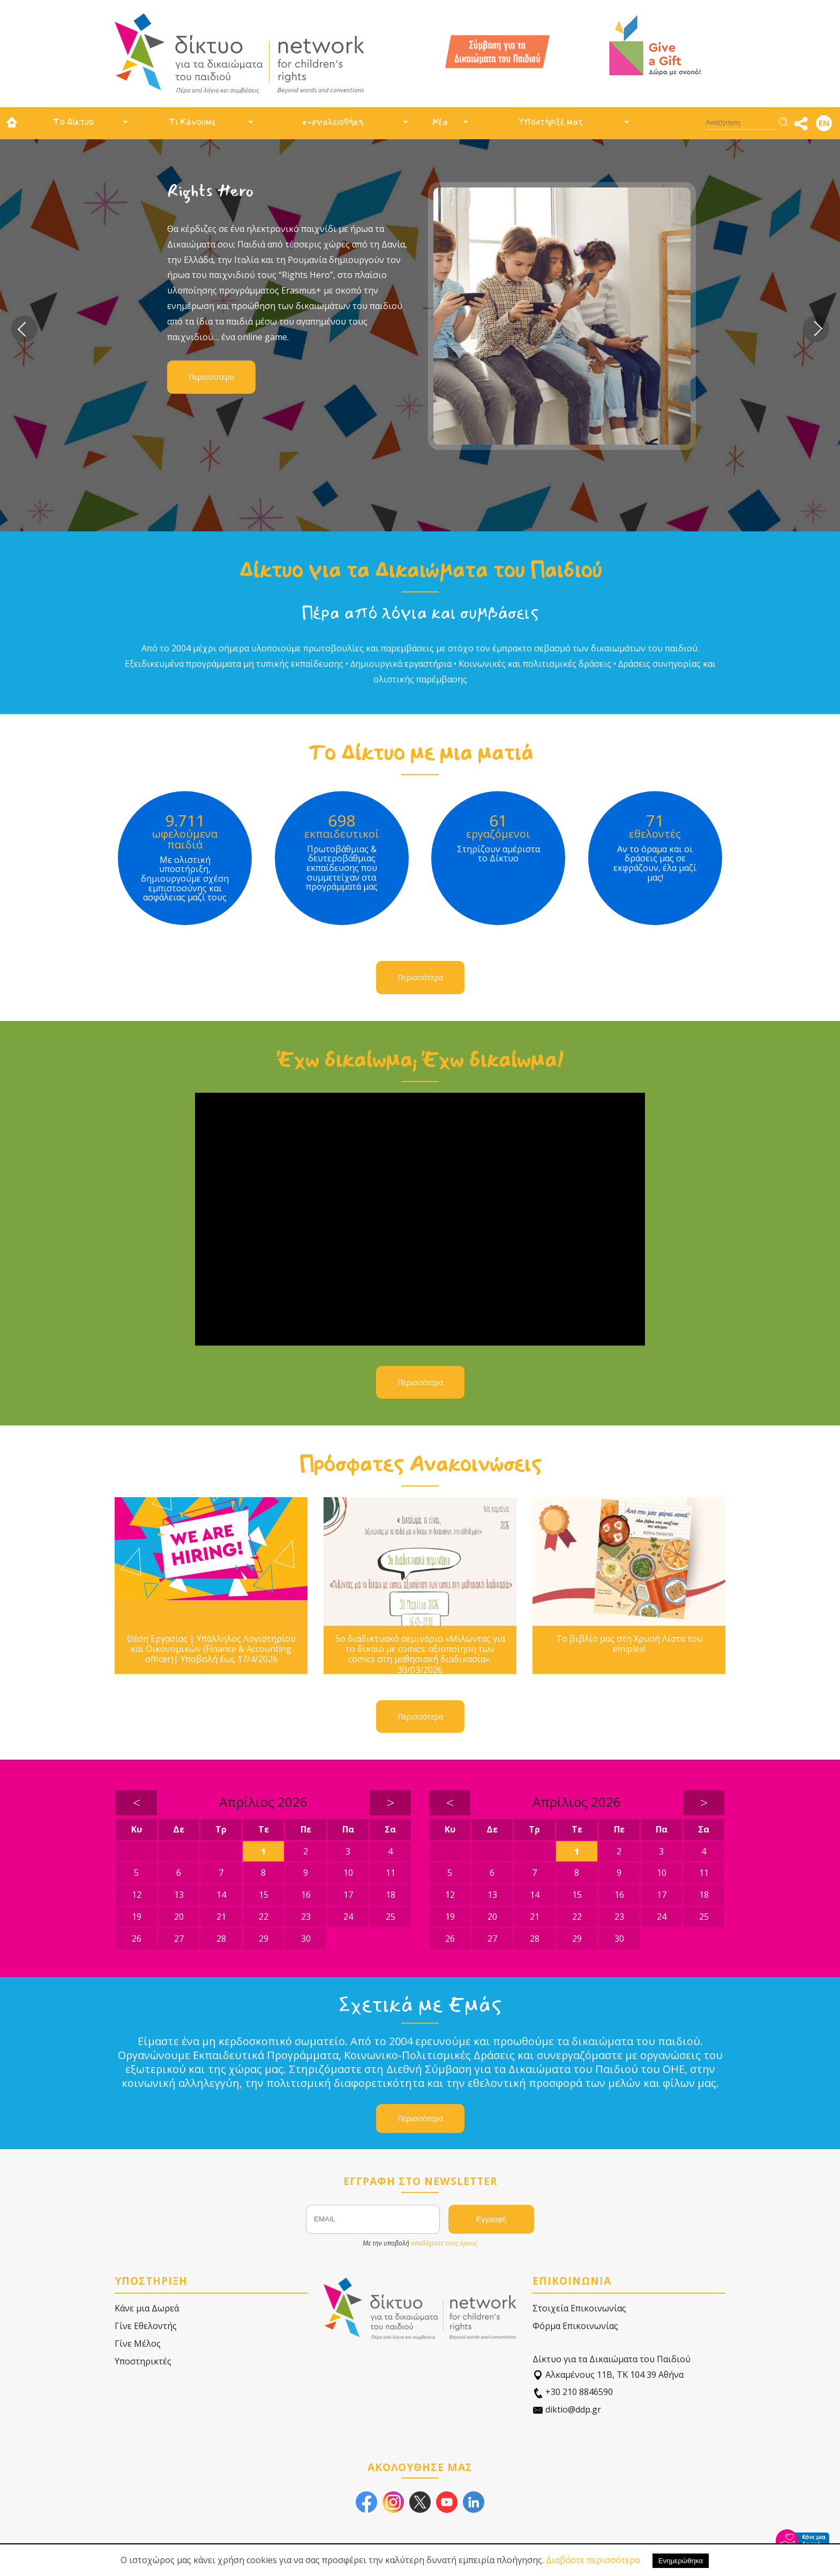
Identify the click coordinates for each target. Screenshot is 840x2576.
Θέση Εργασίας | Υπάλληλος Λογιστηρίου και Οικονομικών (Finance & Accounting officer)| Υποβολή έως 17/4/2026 (211, 1649)
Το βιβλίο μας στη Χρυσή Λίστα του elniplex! (629, 1644)
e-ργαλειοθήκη (332, 122)
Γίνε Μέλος (138, 2343)
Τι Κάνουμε (192, 122)
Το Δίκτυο (73, 122)
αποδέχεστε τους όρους (444, 2243)
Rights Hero (210, 191)
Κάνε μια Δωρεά (147, 2308)
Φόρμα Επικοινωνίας (575, 2326)
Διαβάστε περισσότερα (593, 2560)
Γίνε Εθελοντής (146, 2326)
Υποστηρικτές (143, 2361)
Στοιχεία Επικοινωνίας (579, 2308)
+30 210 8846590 (572, 2392)
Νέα (440, 122)
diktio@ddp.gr (566, 2410)
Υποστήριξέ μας (551, 122)
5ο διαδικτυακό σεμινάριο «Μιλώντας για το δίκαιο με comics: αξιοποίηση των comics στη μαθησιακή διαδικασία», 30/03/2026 (420, 1654)
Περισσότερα (211, 377)
